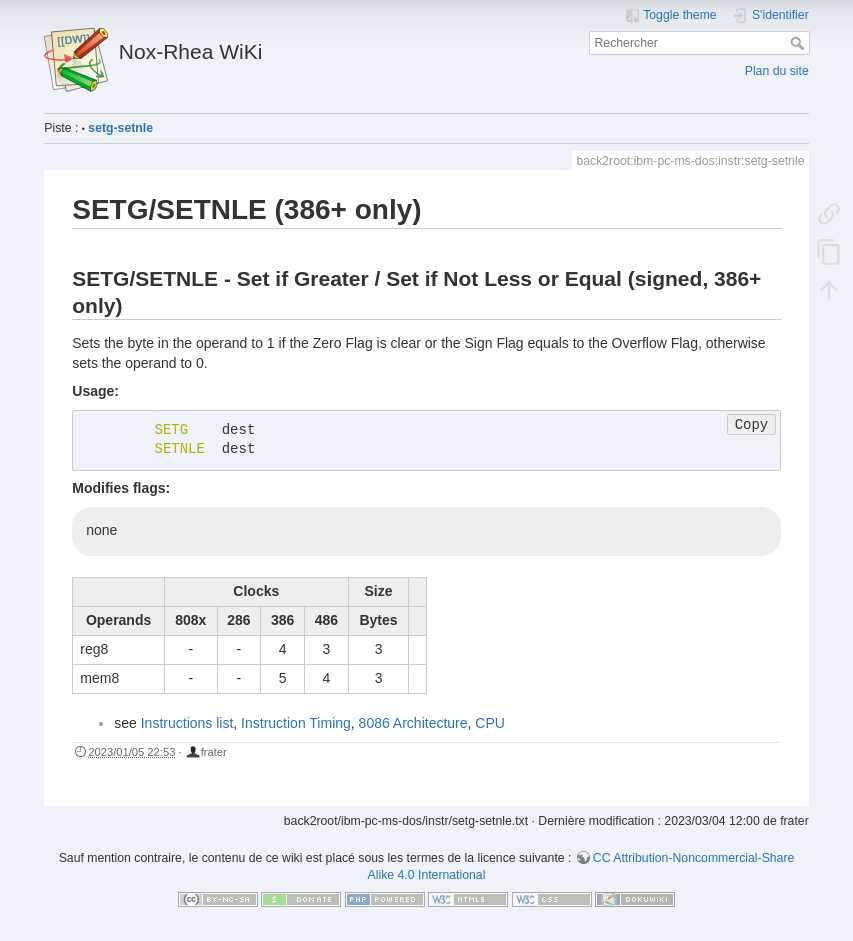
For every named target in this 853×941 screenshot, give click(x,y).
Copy (752, 425)
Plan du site (777, 71)
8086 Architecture (413, 723)
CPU (490, 723)
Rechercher (799, 43)
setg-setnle (120, 128)
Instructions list (187, 723)
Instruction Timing (296, 723)
